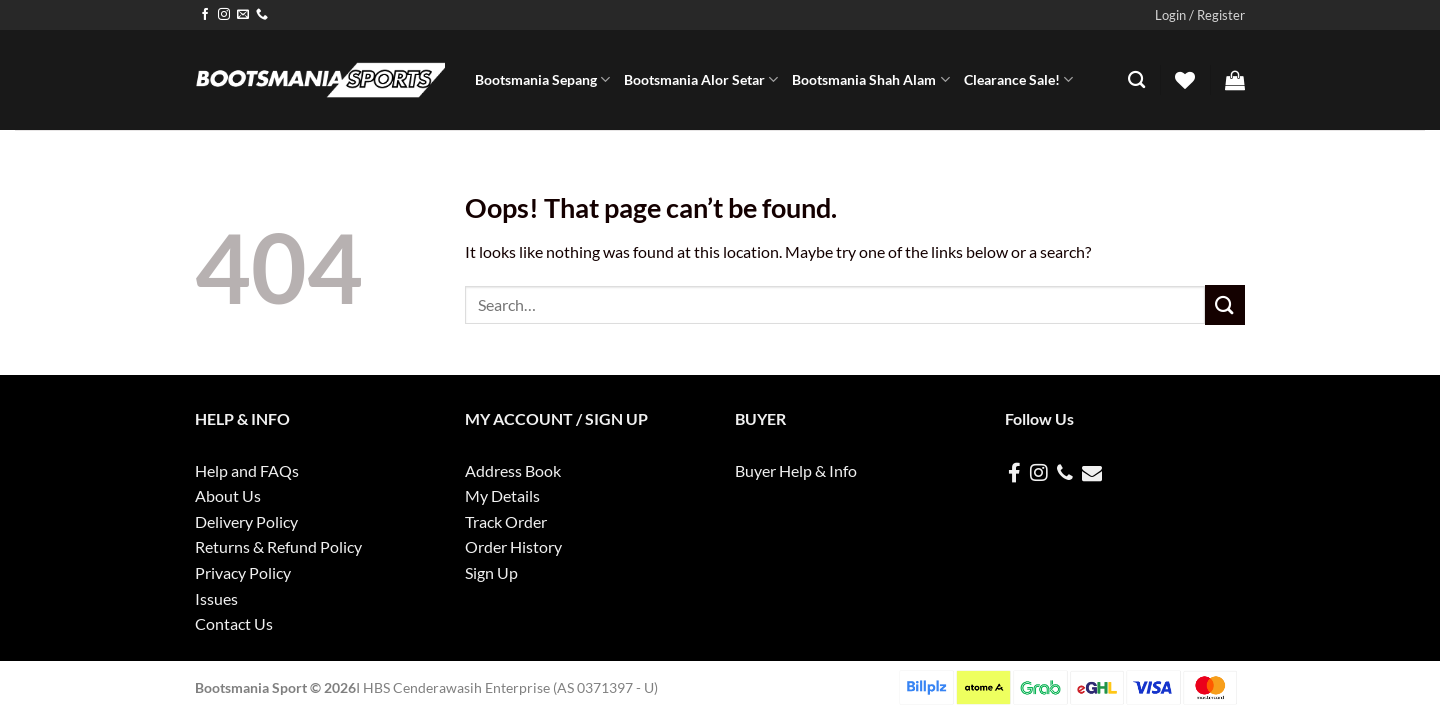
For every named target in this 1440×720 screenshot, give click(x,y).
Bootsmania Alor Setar (701, 79)
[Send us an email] (243, 15)
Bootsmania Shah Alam (870, 79)
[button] (1200, 15)
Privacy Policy (243, 572)
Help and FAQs (247, 470)
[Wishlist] (1185, 80)
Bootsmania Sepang (542, 79)
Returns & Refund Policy (278, 546)
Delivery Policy (246, 521)
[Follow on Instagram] (224, 15)
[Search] (1136, 80)
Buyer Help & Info (796, 470)
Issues (216, 598)
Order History (513, 546)
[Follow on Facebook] (205, 15)
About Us (228, 495)
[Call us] (262, 15)
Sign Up (491, 572)
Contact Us (234, 623)
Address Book (513, 470)
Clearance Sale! (1018, 79)
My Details (502, 495)
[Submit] (1225, 304)
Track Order (506, 521)
